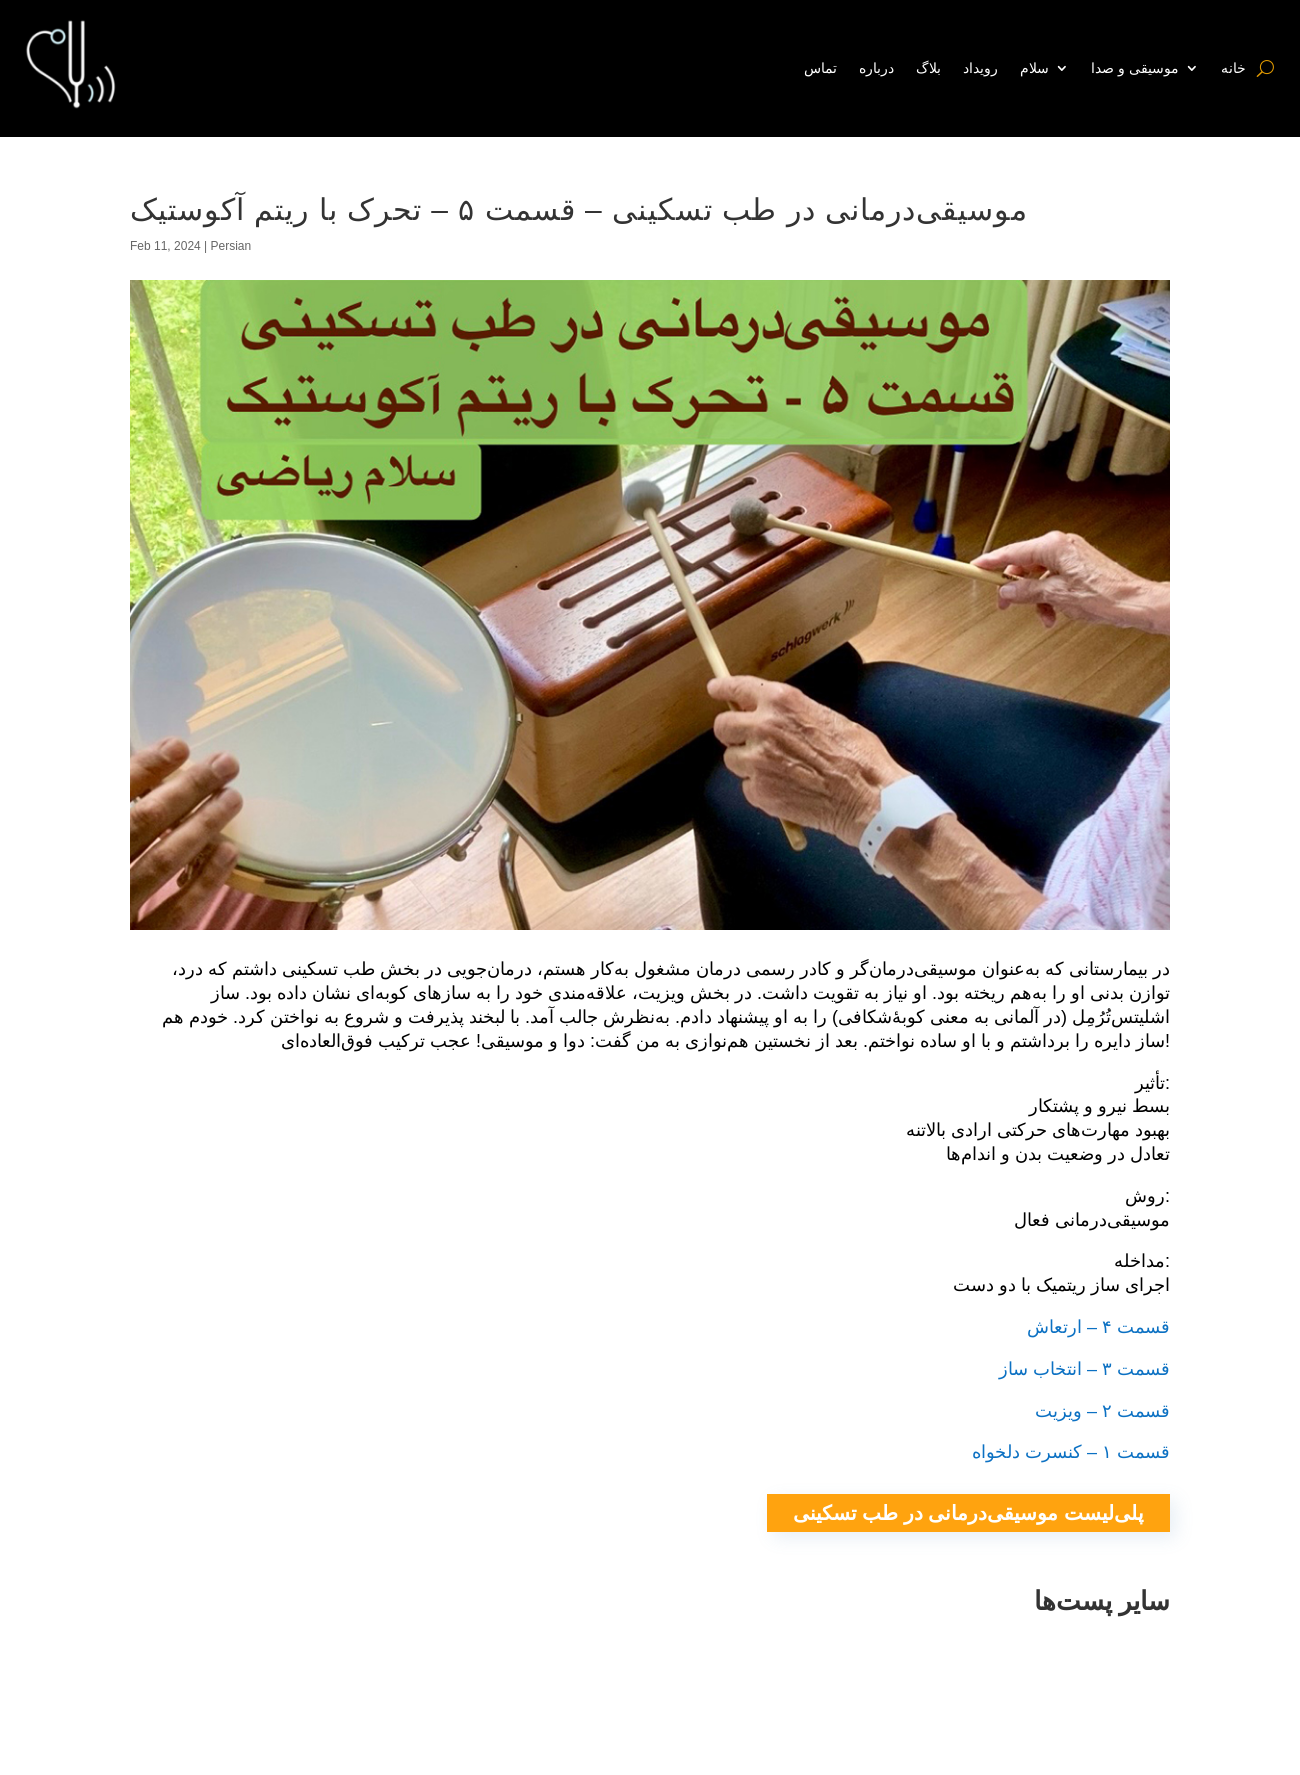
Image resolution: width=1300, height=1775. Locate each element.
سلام (1034, 68)
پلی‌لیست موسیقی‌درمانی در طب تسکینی (968, 1513)
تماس (820, 68)
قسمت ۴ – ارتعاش (1098, 1327)
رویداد (980, 68)
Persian (231, 246)
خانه (1233, 68)
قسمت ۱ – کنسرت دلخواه (1071, 1452)
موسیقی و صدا (1135, 68)
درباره (876, 68)
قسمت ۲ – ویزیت (1102, 1411)
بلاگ (928, 68)
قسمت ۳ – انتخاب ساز (1084, 1369)
